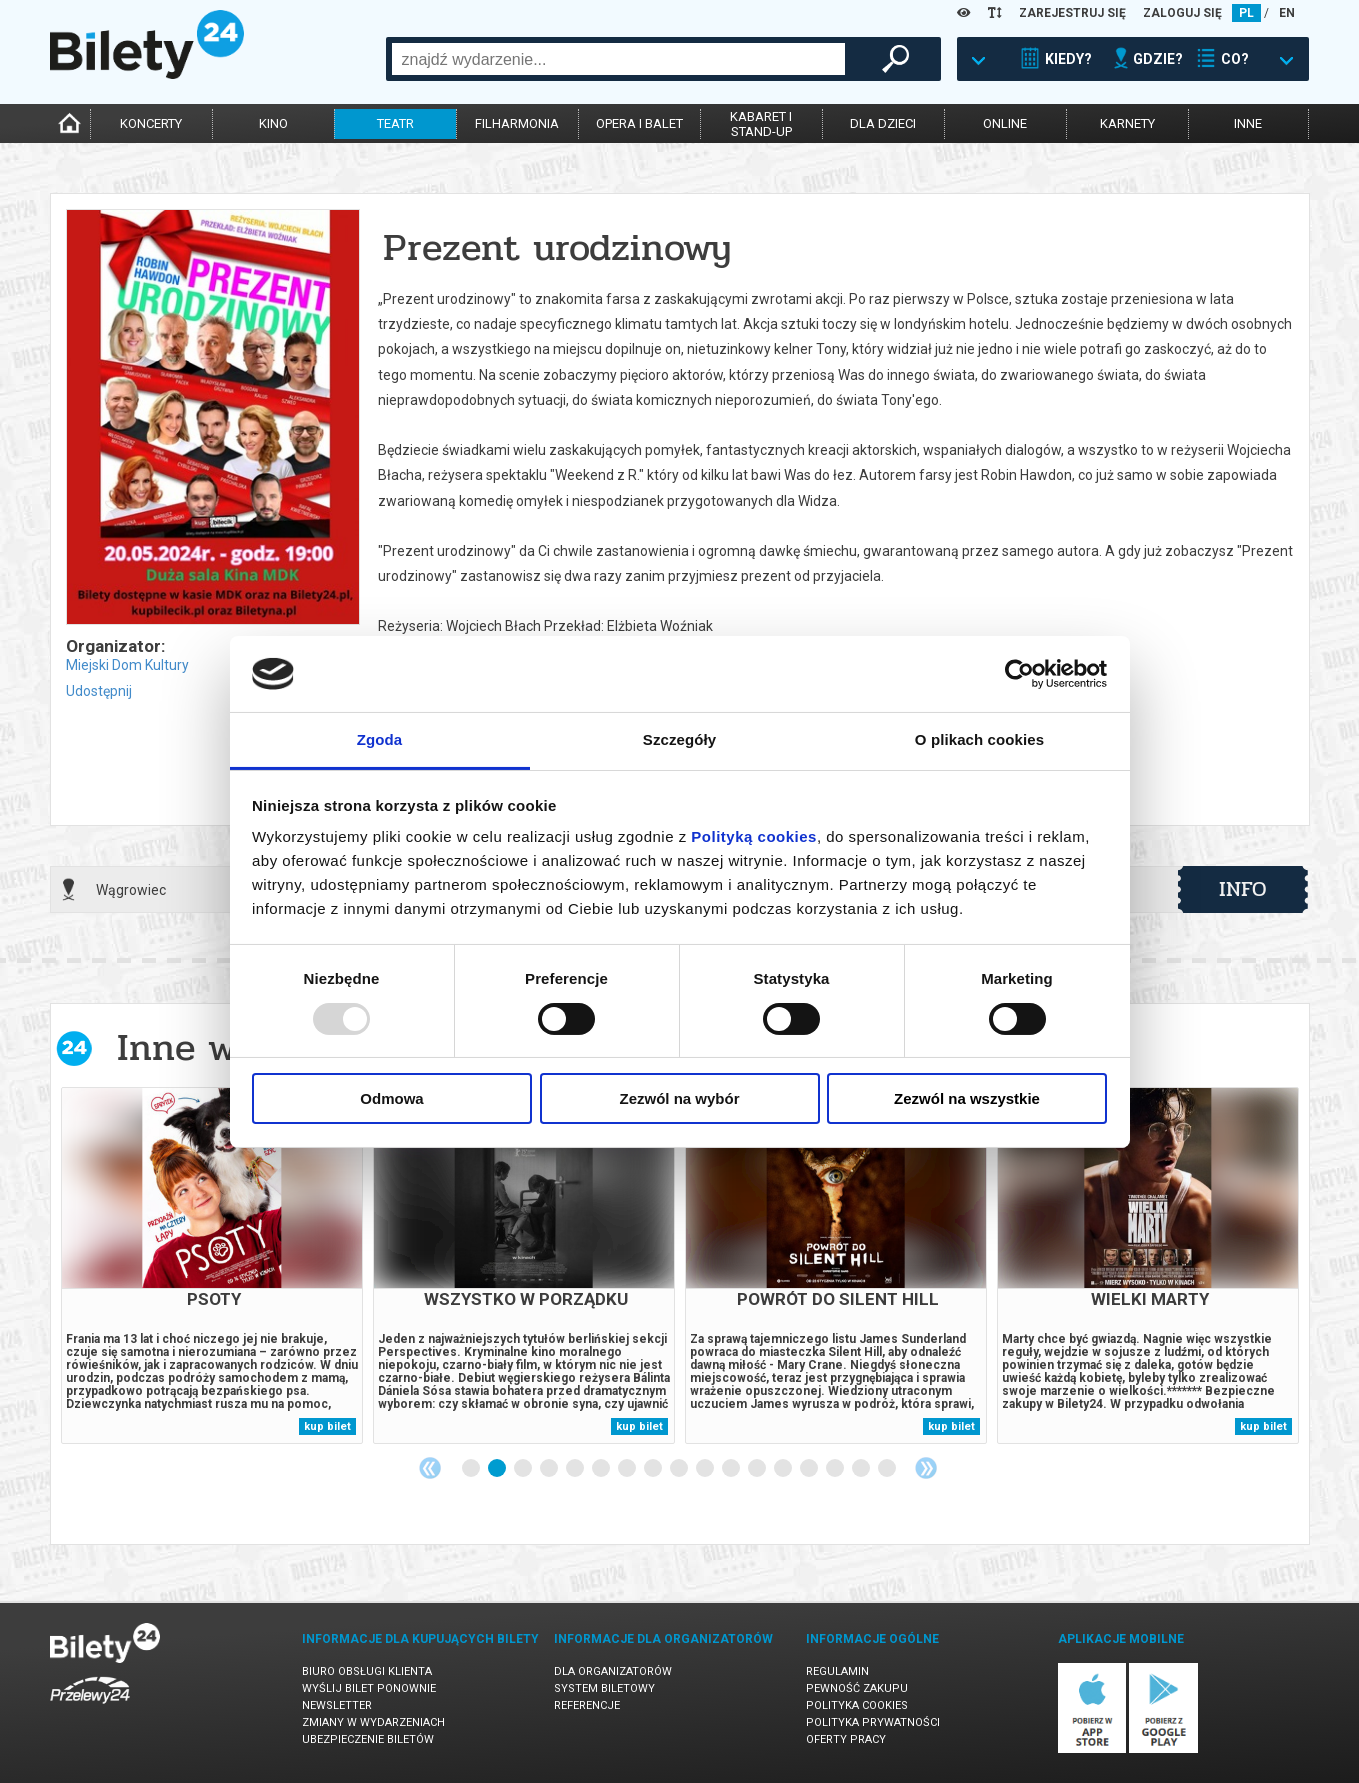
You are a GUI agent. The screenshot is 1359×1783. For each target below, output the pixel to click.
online (1005, 123)
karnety (1127, 123)
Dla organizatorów (613, 1671)
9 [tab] (680, 1469)
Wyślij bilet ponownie (369, 1688)
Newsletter (337, 1705)
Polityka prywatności (873, 1722)
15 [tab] (836, 1469)
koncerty (151, 123)
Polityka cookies (857, 1705)
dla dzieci (883, 123)
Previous (430, 1468)
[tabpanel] (212, 1265)
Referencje (587, 1705)
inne (1248, 123)
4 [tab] (550, 1469)
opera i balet (639, 123)
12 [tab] (758, 1469)
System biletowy (604, 1688)
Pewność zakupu (857, 1688)
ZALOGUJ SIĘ (1182, 13)
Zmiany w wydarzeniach (373, 1722)
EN (1287, 13)
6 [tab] (602, 1469)
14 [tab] (810, 1469)
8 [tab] (654, 1469)
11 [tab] (732, 1469)
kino (273, 123)
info (1243, 889)
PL (1246, 13)
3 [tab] (524, 1469)
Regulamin (837, 1671)
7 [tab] (628, 1469)
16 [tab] (862, 1469)
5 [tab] (576, 1469)
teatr (395, 123)
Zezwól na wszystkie (967, 1098)
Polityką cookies (754, 836)
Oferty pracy (846, 1739)
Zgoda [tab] (380, 739)
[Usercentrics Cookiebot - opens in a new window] (1019, 674)
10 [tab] (706, 1469)
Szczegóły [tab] (679, 739)
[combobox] (618, 59)
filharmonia (517, 123)
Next (926, 1468)
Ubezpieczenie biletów (368, 1739)
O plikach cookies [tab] (979, 739)
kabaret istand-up (761, 124)
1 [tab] (472, 1469)
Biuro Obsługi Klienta (367, 1671)
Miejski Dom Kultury (127, 665)
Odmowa (391, 1098)
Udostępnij (99, 691)
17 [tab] (888, 1469)
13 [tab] (784, 1469)
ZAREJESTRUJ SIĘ (1072, 13)
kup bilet (327, 1426)
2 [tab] (498, 1469)
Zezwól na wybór (679, 1098)
